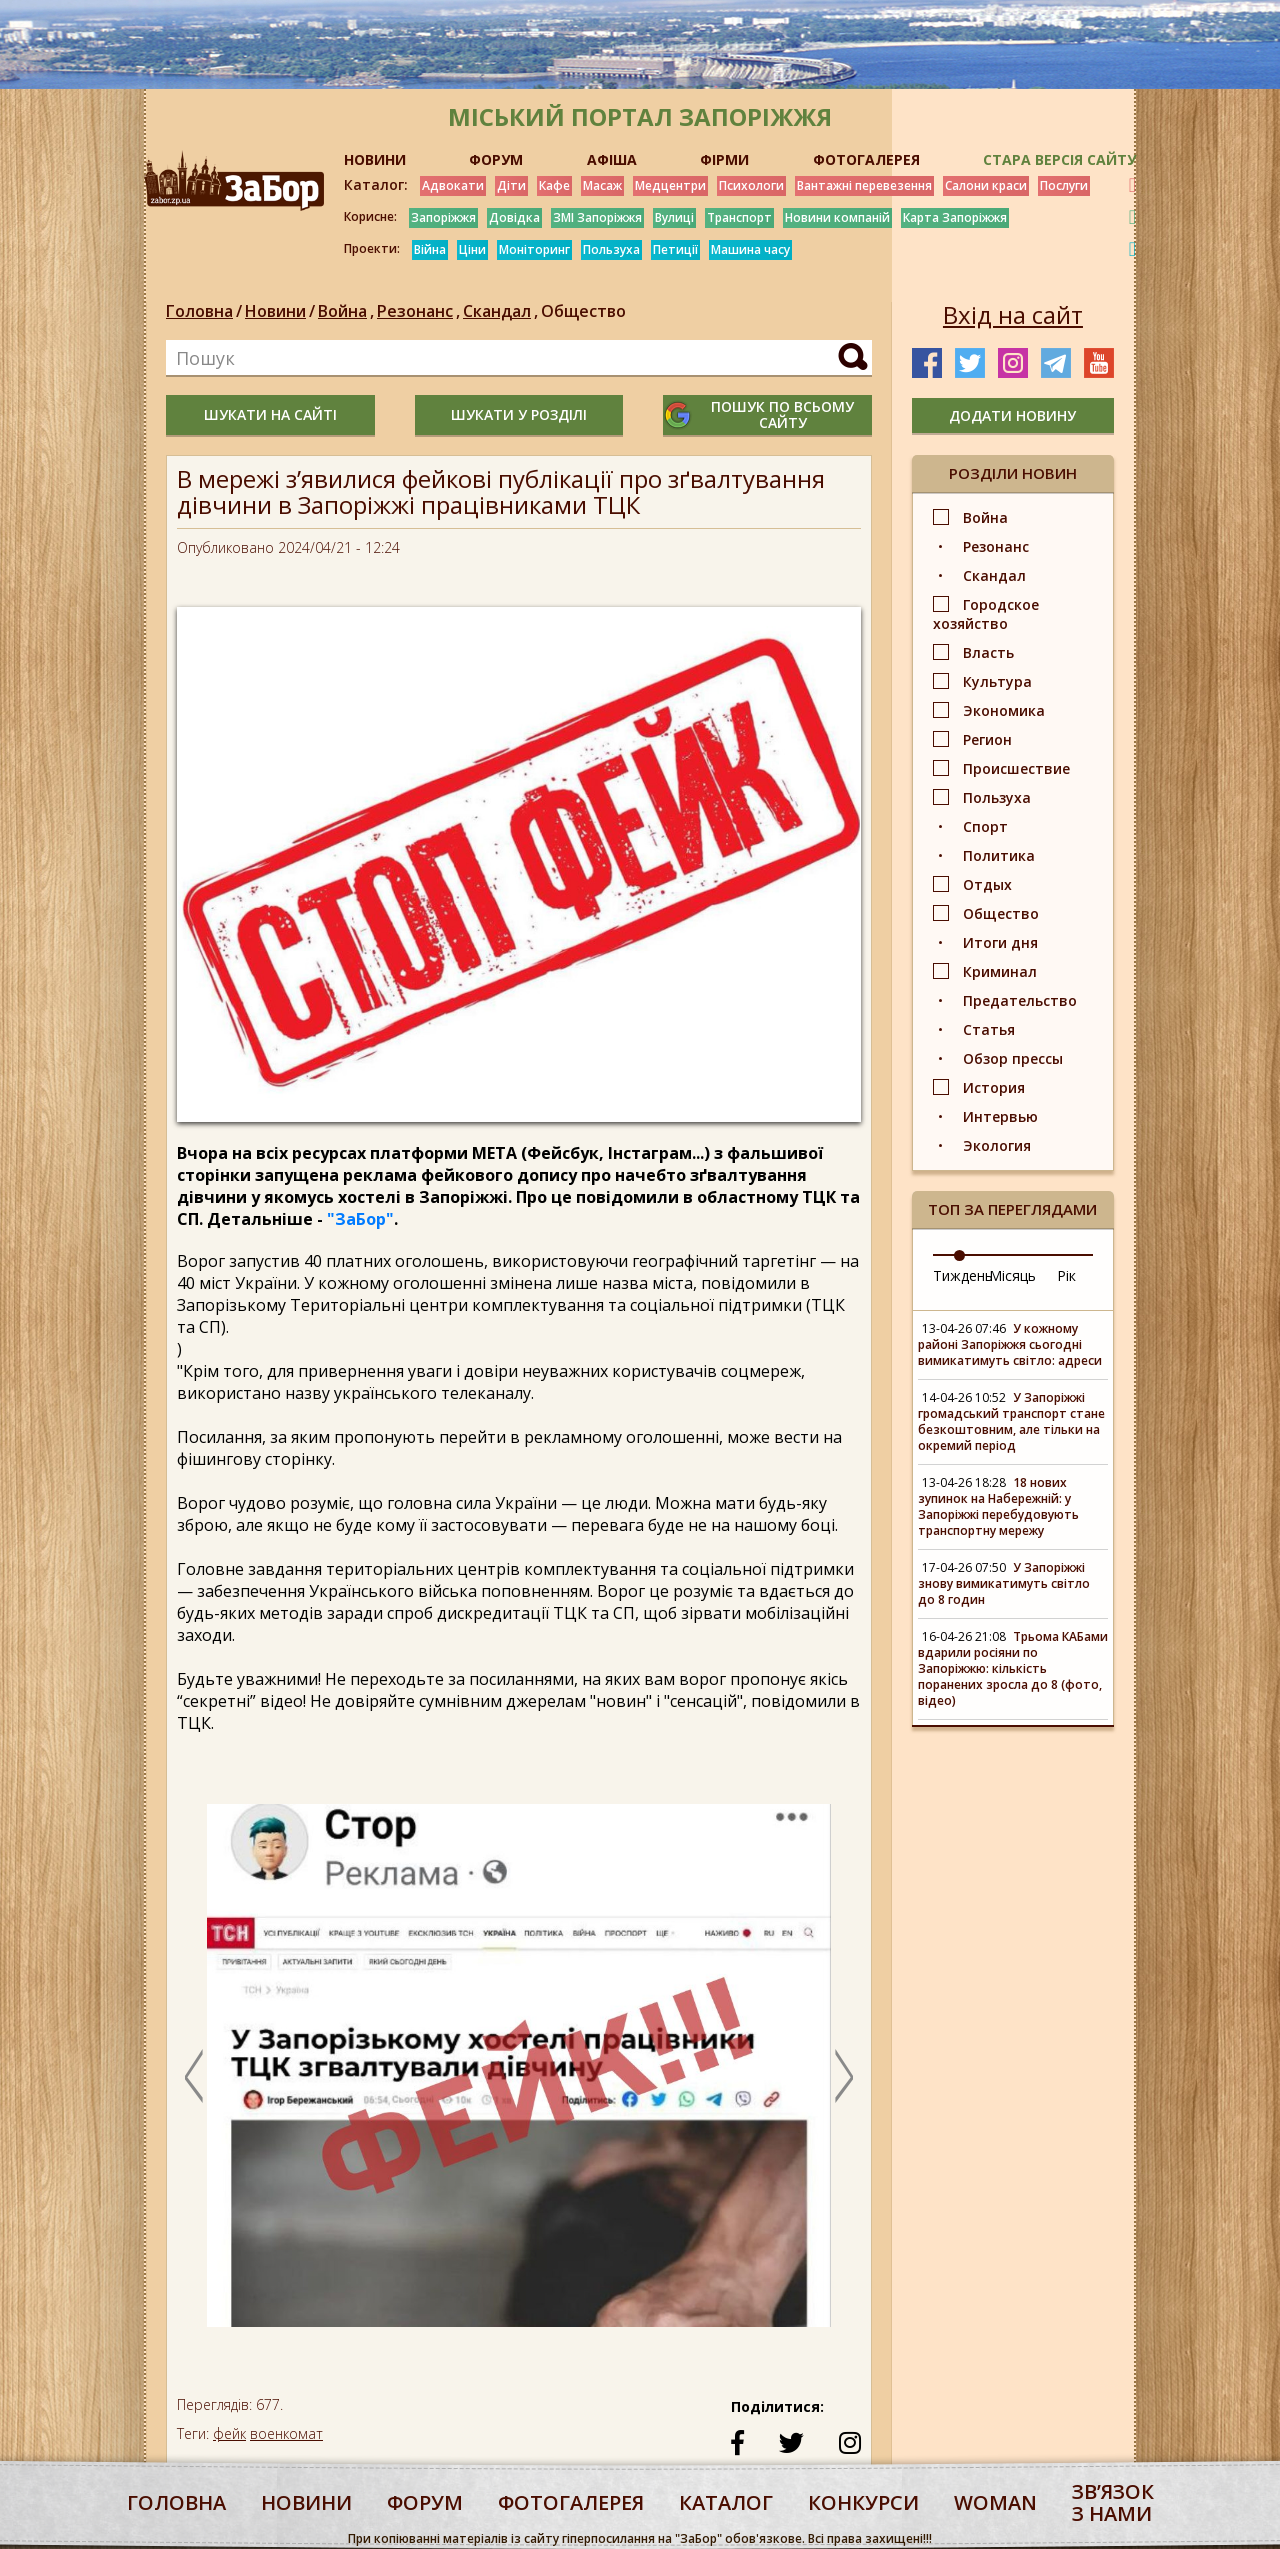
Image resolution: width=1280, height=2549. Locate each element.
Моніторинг (534, 249)
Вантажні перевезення (864, 185)
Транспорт (739, 217)
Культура (997, 681)
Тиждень (963, 1275)
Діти (511, 185)
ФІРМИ (724, 159)
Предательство (1020, 1000)
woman (995, 2502)
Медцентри (670, 185)
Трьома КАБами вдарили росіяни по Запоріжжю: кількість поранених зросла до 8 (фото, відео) (1013, 1668)
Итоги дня (1000, 942)
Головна (199, 311)
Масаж (602, 185)
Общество (583, 311)
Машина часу (750, 249)
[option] (519, 2075)
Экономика (1004, 710)
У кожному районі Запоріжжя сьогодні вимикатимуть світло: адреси (1010, 1344)
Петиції (675, 249)
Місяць (1012, 1275)
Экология (997, 1145)
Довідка (514, 217)
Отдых (987, 884)
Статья (989, 1029)
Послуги (1064, 185)
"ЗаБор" (360, 1219)
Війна (430, 249)
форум (425, 2502)
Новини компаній (837, 217)
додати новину (1012, 415)
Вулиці (674, 217)
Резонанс (420, 311)
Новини (275, 311)
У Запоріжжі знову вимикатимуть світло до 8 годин (1004, 1583)
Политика (999, 855)
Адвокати (453, 185)
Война (347, 311)
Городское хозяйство (986, 614)
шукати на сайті (270, 414)
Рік (1066, 1275)
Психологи (751, 185)
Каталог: (376, 185)
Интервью (1000, 1116)
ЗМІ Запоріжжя (597, 217)
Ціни (472, 249)
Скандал (502, 311)
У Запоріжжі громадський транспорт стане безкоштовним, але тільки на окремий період (1011, 1421)
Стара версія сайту (1059, 159)
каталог (726, 2502)
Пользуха (611, 249)
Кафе (554, 185)
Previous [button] (194, 2076)
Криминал (1000, 971)
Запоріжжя (443, 217)
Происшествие (1016, 768)
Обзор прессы (1013, 1058)
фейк (229, 2433)
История (994, 1087)
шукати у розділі (519, 414)
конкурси (863, 2502)
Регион (987, 739)
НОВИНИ (375, 159)
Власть (988, 652)
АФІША (612, 159)
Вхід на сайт (1013, 315)
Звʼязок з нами (1113, 2502)
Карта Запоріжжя (955, 217)
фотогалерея (571, 2502)
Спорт (985, 826)
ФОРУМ (496, 159)
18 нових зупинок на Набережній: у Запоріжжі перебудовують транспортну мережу (998, 1506)
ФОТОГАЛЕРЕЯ (866, 159)
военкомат (286, 2433)
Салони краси (986, 185)
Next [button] (844, 2076)
